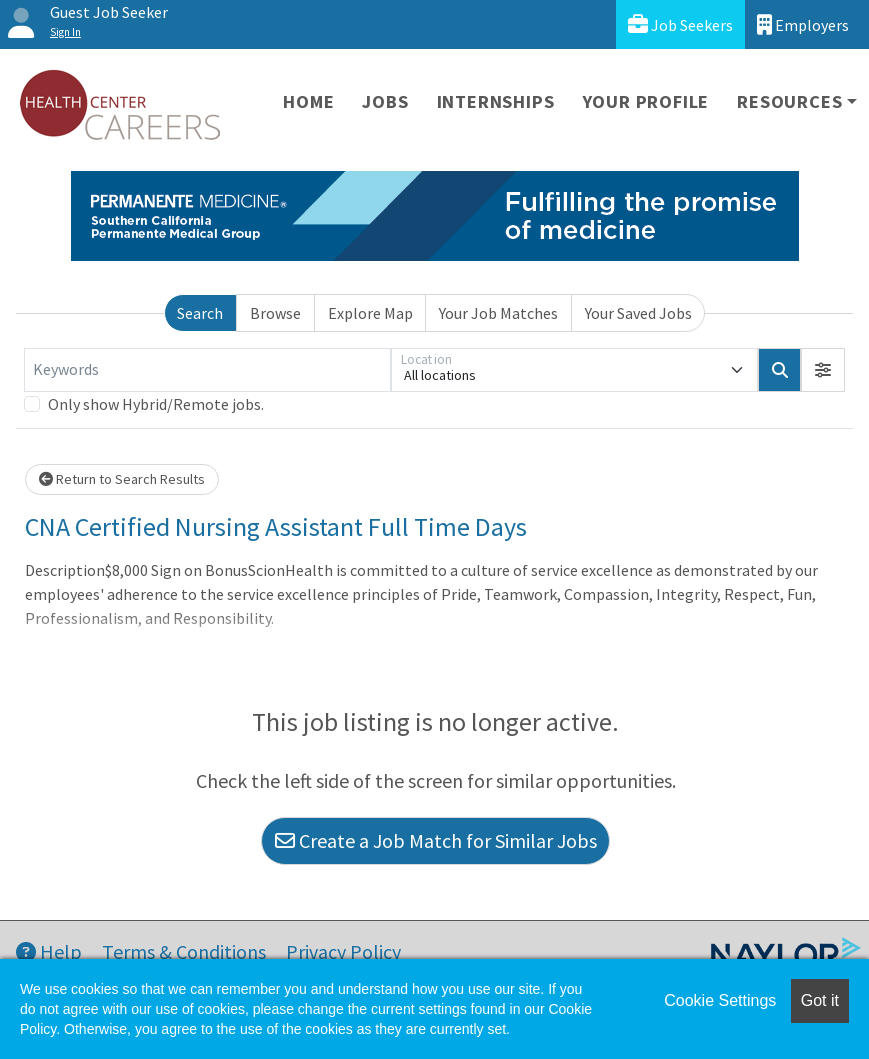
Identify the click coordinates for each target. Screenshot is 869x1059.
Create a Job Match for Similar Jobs (436, 840)
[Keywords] (207, 370)
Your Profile (646, 101)
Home (308, 101)
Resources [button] (789, 101)
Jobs (385, 101)
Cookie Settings (720, 1000)
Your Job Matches (498, 313)
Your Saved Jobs (638, 313)
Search (200, 313)
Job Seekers (680, 24)
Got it (820, 1000)
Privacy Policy (343, 951)
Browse (275, 313)
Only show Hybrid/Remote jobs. (156, 404)
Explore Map (370, 313)
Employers (803, 24)
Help (49, 951)
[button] (823, 370)
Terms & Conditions (184, 951)
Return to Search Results (122, 479)
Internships (496, 101)
